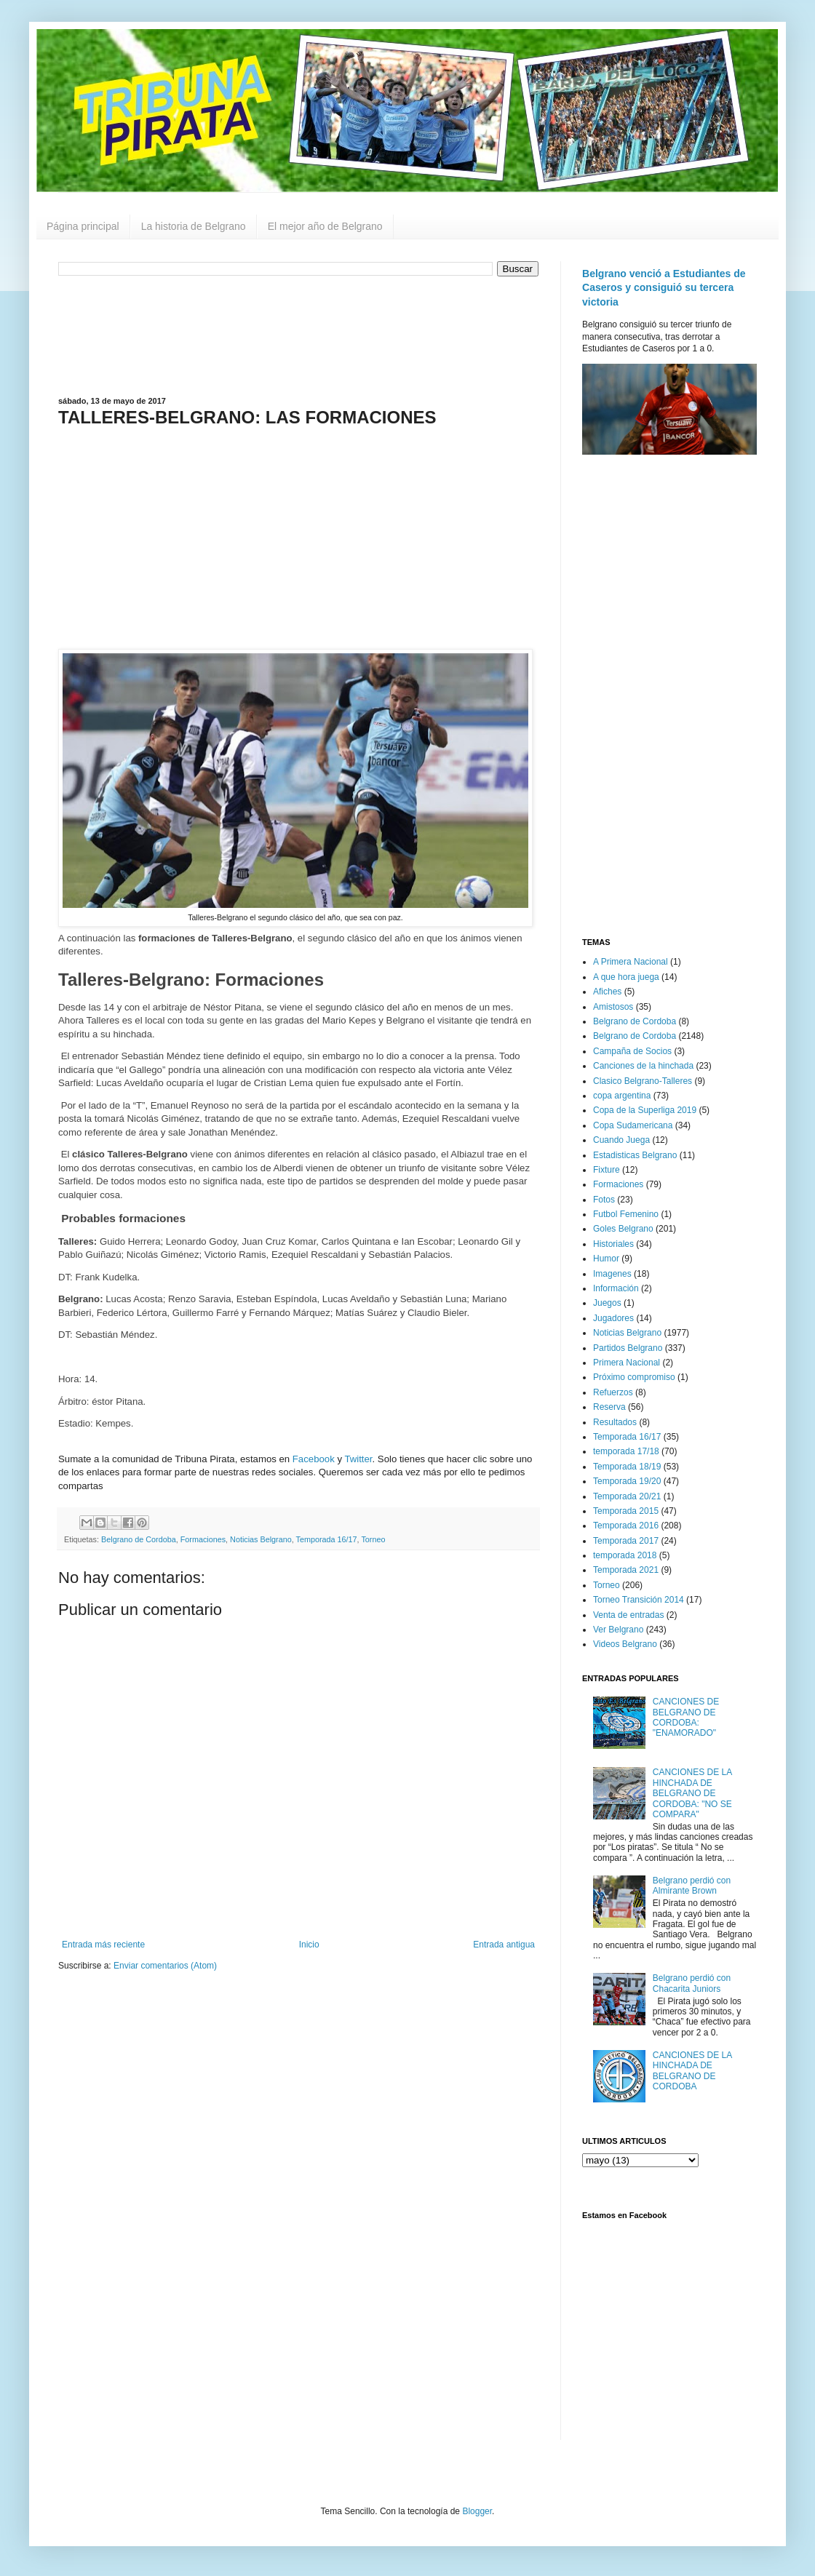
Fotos (604, 1200)
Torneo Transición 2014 (638, 1600)
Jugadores (613, 1318)
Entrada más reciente (103, 1944)
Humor (606, 1258)
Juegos (607, 1303)
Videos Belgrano (625, 1644)
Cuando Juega (621, 1140)
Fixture (606, 1170)
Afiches (607, 991)
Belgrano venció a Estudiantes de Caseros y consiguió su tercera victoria (664, 288)
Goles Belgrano (623, 1229)
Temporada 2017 (626, 1541)
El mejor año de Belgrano (325, 226)
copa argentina (622, 1095)
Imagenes (612, 1274)
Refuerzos (613, 1392)
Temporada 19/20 (627, 1481)
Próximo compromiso (634, 1377)
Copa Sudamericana (632, 1125)
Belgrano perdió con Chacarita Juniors (692, 1983)
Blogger (477, 2511)
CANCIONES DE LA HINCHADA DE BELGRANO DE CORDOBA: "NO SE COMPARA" (692, 1793)
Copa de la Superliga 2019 (644, 1110)
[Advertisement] (298, 334)
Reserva (609, 1407)
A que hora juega (626, 977)
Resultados (615, 1422)
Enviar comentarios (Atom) (165, 1966)
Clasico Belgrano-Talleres (642, 1081)
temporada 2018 (624, 1555)
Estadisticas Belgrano (635, 1155)
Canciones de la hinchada (643, 1066)
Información (616, 1288)
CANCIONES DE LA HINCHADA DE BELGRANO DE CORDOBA (692, 2070)
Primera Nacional (626, 1362)
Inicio (309, 1944)
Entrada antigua (504, 1944)
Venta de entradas (628, 1615)
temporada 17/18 (626, 1451)
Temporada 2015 (626, 1511)
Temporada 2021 (626, 1570)
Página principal (83, 226)
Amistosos (613, 1007)
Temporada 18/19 (627, 1467)
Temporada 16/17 (326, 1539)
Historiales (613, 1244)
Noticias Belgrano (261, 1539)
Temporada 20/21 (627, 1496)
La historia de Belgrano (193, 226)
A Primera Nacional (630, 962)
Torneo (373, 1539)
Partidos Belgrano (627, 1348)
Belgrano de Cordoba (138, 1539)
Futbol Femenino (626, 1214)
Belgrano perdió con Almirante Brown (692, 1885)
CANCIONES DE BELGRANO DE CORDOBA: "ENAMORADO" (686, 1717)
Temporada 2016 (626, 1525)
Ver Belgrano (618, 1629)
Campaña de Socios (632, 1051)
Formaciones (203, 1539)
